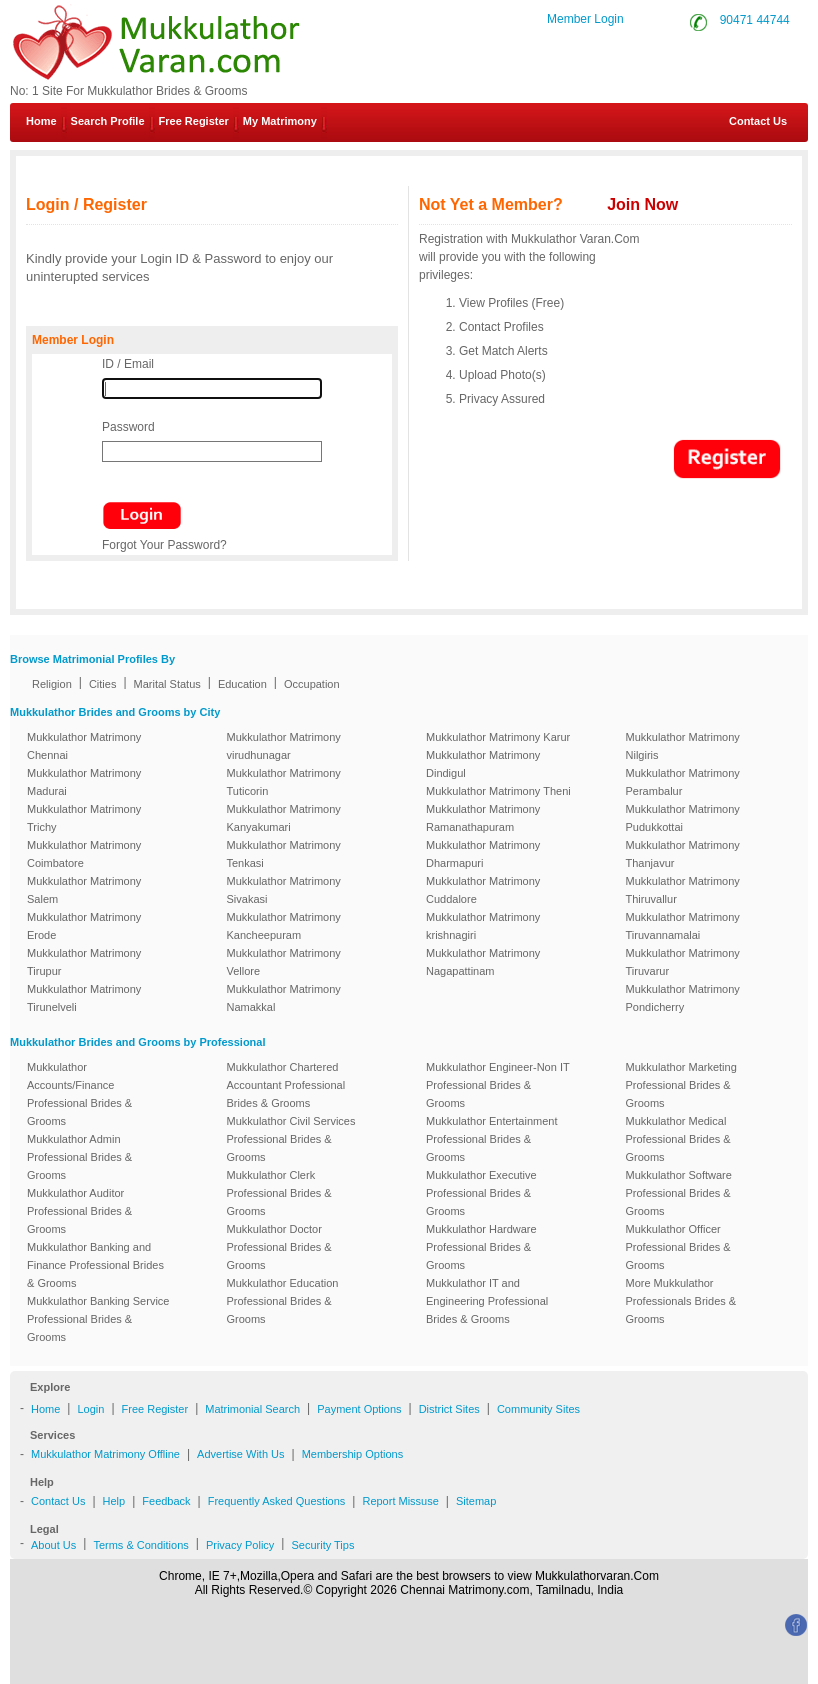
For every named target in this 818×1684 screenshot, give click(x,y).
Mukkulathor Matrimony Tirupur (84, 962)
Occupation (312, 684)
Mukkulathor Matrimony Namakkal (284, 998)
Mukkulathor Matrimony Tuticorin (284, 782)
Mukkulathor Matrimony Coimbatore (84, 854)
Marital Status (167, 684)
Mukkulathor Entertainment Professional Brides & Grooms (491, 1139)
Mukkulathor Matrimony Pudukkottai (683, 818)
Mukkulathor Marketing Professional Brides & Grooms (681, 1085)
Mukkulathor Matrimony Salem (84, 890)
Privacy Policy (240, 1545)
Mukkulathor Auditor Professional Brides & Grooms (79, 1211)
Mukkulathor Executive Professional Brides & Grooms (481, 1193)
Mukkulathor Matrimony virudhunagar (284, 746)
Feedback (166, 1501)
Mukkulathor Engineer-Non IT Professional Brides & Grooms (497, 1085)
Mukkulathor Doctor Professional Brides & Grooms (279, 1247)
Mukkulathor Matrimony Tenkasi (284, 854)
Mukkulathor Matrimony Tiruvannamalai (683, 926)
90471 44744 (755, 20)
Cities (103, 684)
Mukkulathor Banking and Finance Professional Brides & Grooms (95, 1265)
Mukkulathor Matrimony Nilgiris (683, 746)
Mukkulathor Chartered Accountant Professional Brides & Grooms (286, 1085)
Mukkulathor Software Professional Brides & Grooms (679, 1193)
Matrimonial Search (252, 1409)
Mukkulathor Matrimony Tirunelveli (84, 998)
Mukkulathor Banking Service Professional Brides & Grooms (98, 1319)
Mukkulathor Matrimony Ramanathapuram (483, 818)
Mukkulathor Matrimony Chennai (84, 746)
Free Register (194, 121)
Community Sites (538, 1409)
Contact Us (750, 121)
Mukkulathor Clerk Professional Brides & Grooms (279, 1193)
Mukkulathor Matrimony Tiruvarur (683, 962)
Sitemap (476, 1501)
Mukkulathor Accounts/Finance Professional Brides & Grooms (79, 1094)
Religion (52, 684)
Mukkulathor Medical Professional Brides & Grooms (678, 1139)
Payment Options (359, 1409)
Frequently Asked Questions (277, 1501)
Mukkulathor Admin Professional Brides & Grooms (79, 1157)
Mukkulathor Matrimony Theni (498, 791)
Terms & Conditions (140, 1545)
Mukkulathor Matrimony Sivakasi (284, 890)
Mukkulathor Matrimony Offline (105, 1454)
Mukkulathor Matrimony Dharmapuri (483, 854)
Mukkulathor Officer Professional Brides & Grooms (678, 1247)
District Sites (449, 1409)
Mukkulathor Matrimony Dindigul (483, 764)
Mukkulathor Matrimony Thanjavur (683, 854)
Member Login (585, 19)
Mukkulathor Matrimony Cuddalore (483, 890)
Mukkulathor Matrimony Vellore (284, 962)
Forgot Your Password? (164, 545)
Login (90, 1409)
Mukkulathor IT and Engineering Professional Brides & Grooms (487, 1301)
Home (41, 121)
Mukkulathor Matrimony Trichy (84, 818)
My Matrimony (280, 121)
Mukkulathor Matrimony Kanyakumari (284, 818)
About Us (53, 1545)
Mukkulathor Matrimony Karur (498, 737)
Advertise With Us (240, 1454)
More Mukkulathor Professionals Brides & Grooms (681, 1301)
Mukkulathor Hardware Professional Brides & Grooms (481, 1247)
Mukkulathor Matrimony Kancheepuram (284, 926)
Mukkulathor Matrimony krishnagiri (483, 926)
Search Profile (108, 121)
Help (114, 1501)
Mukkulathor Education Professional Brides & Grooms (283, 1301)
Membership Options (353, 1454)
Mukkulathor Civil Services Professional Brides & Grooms (291, 1139)
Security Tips (322, 1545)
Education (242, 684)
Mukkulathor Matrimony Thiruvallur (683, 890)
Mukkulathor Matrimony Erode (84, 926)
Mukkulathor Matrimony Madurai (84, 782)
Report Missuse (400, 1501)
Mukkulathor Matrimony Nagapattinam (483, 962)
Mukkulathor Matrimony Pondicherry (683, 998)
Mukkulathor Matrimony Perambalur (683, 782)
